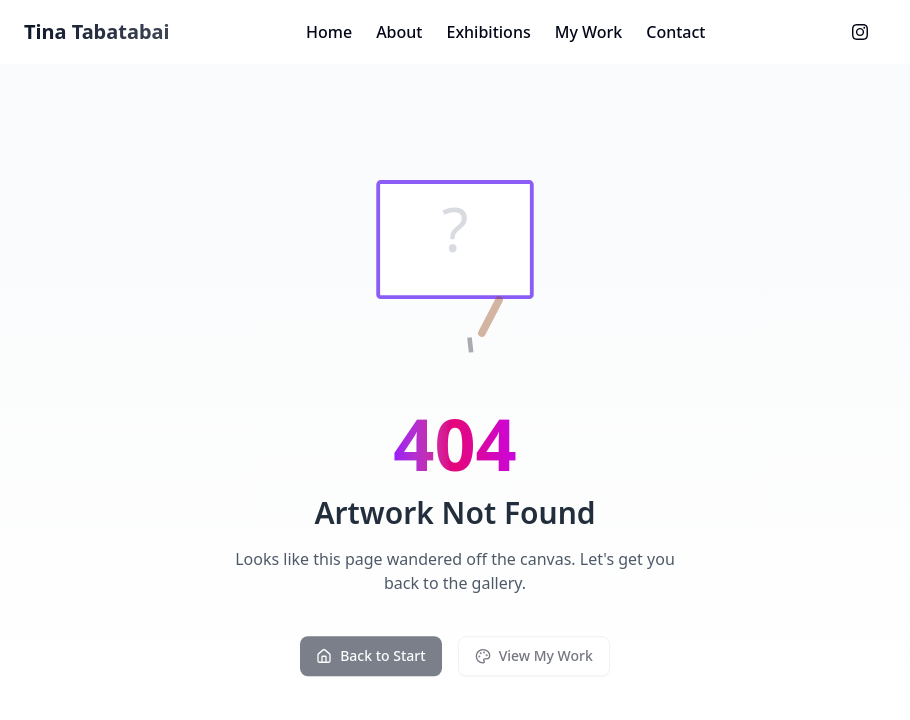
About (399, 32)
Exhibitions (488, 32)
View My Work (534, 659)
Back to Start (370, 659)
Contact (675, 32)
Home (329, 32)
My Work (589, 32)
